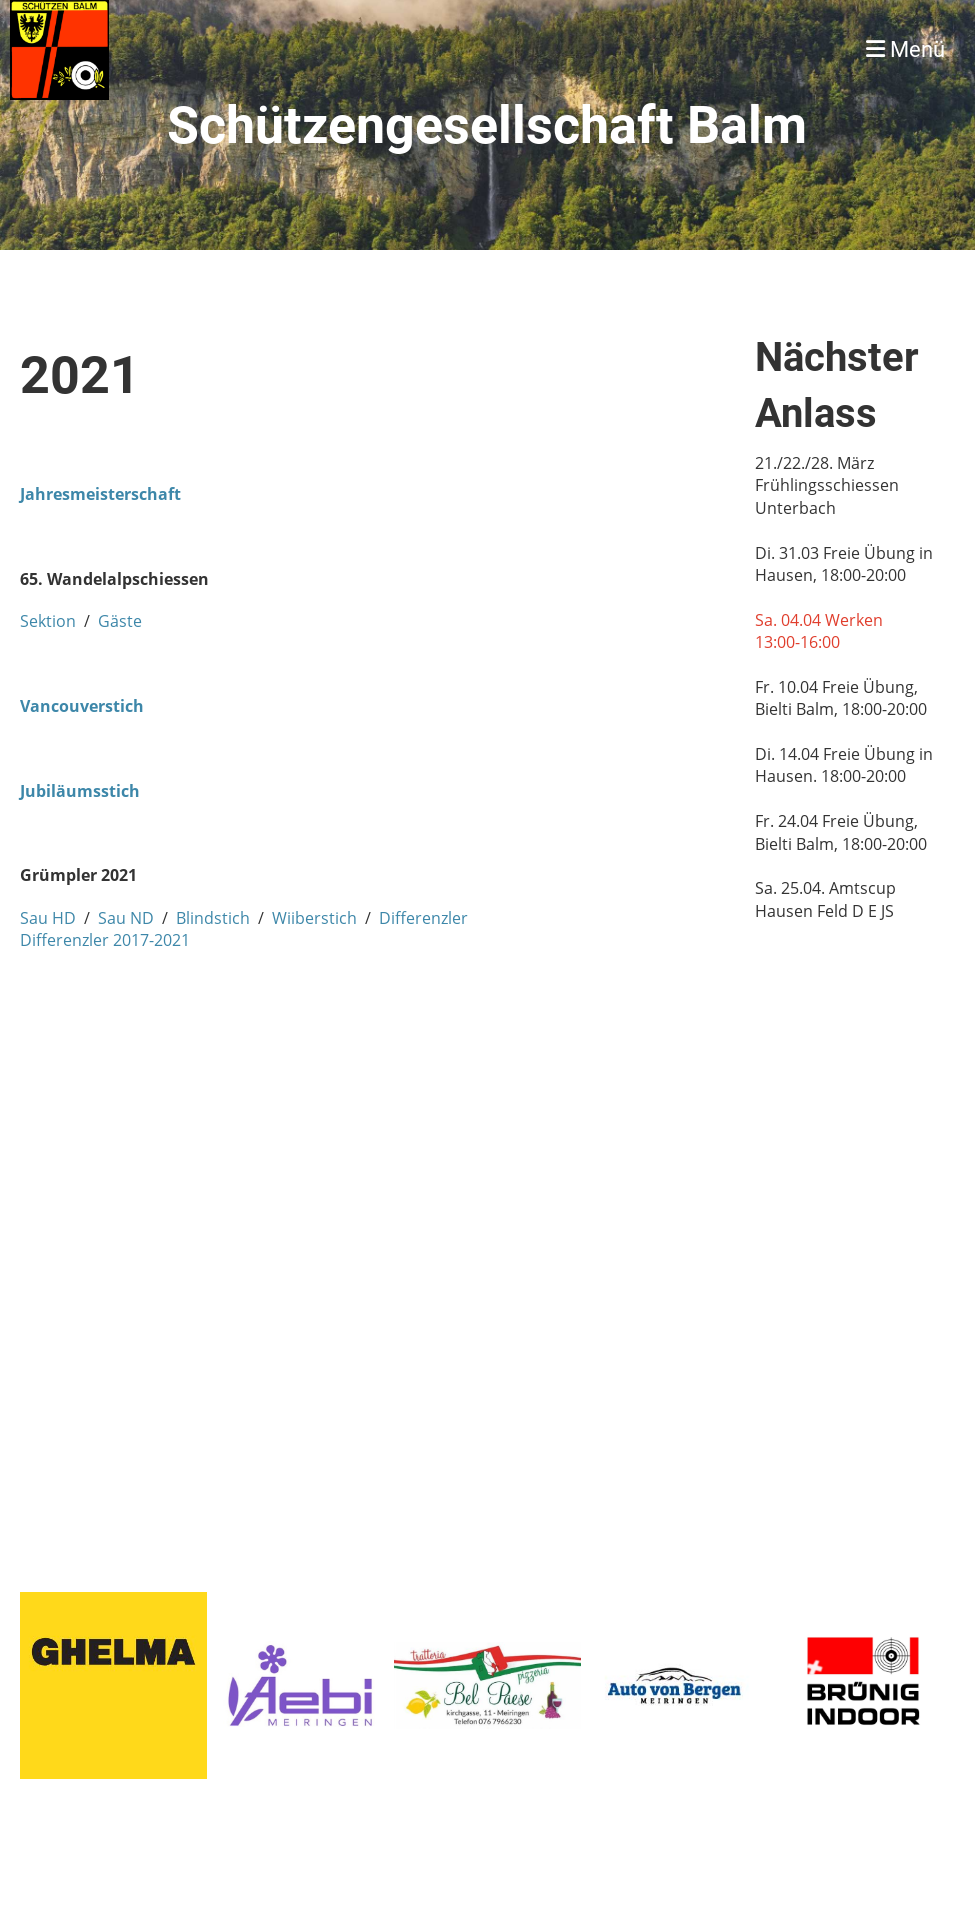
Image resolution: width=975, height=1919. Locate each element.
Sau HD (48, 918)
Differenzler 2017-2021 (105, 940)
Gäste (120, 621)
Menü (905, 49)
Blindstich (213, 918)
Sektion (48, 621)
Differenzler (423, 918)
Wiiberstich (314, 918)
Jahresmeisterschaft (100, 494)
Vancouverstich (82, 706)
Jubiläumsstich (80, 791)
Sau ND (126, 918)
